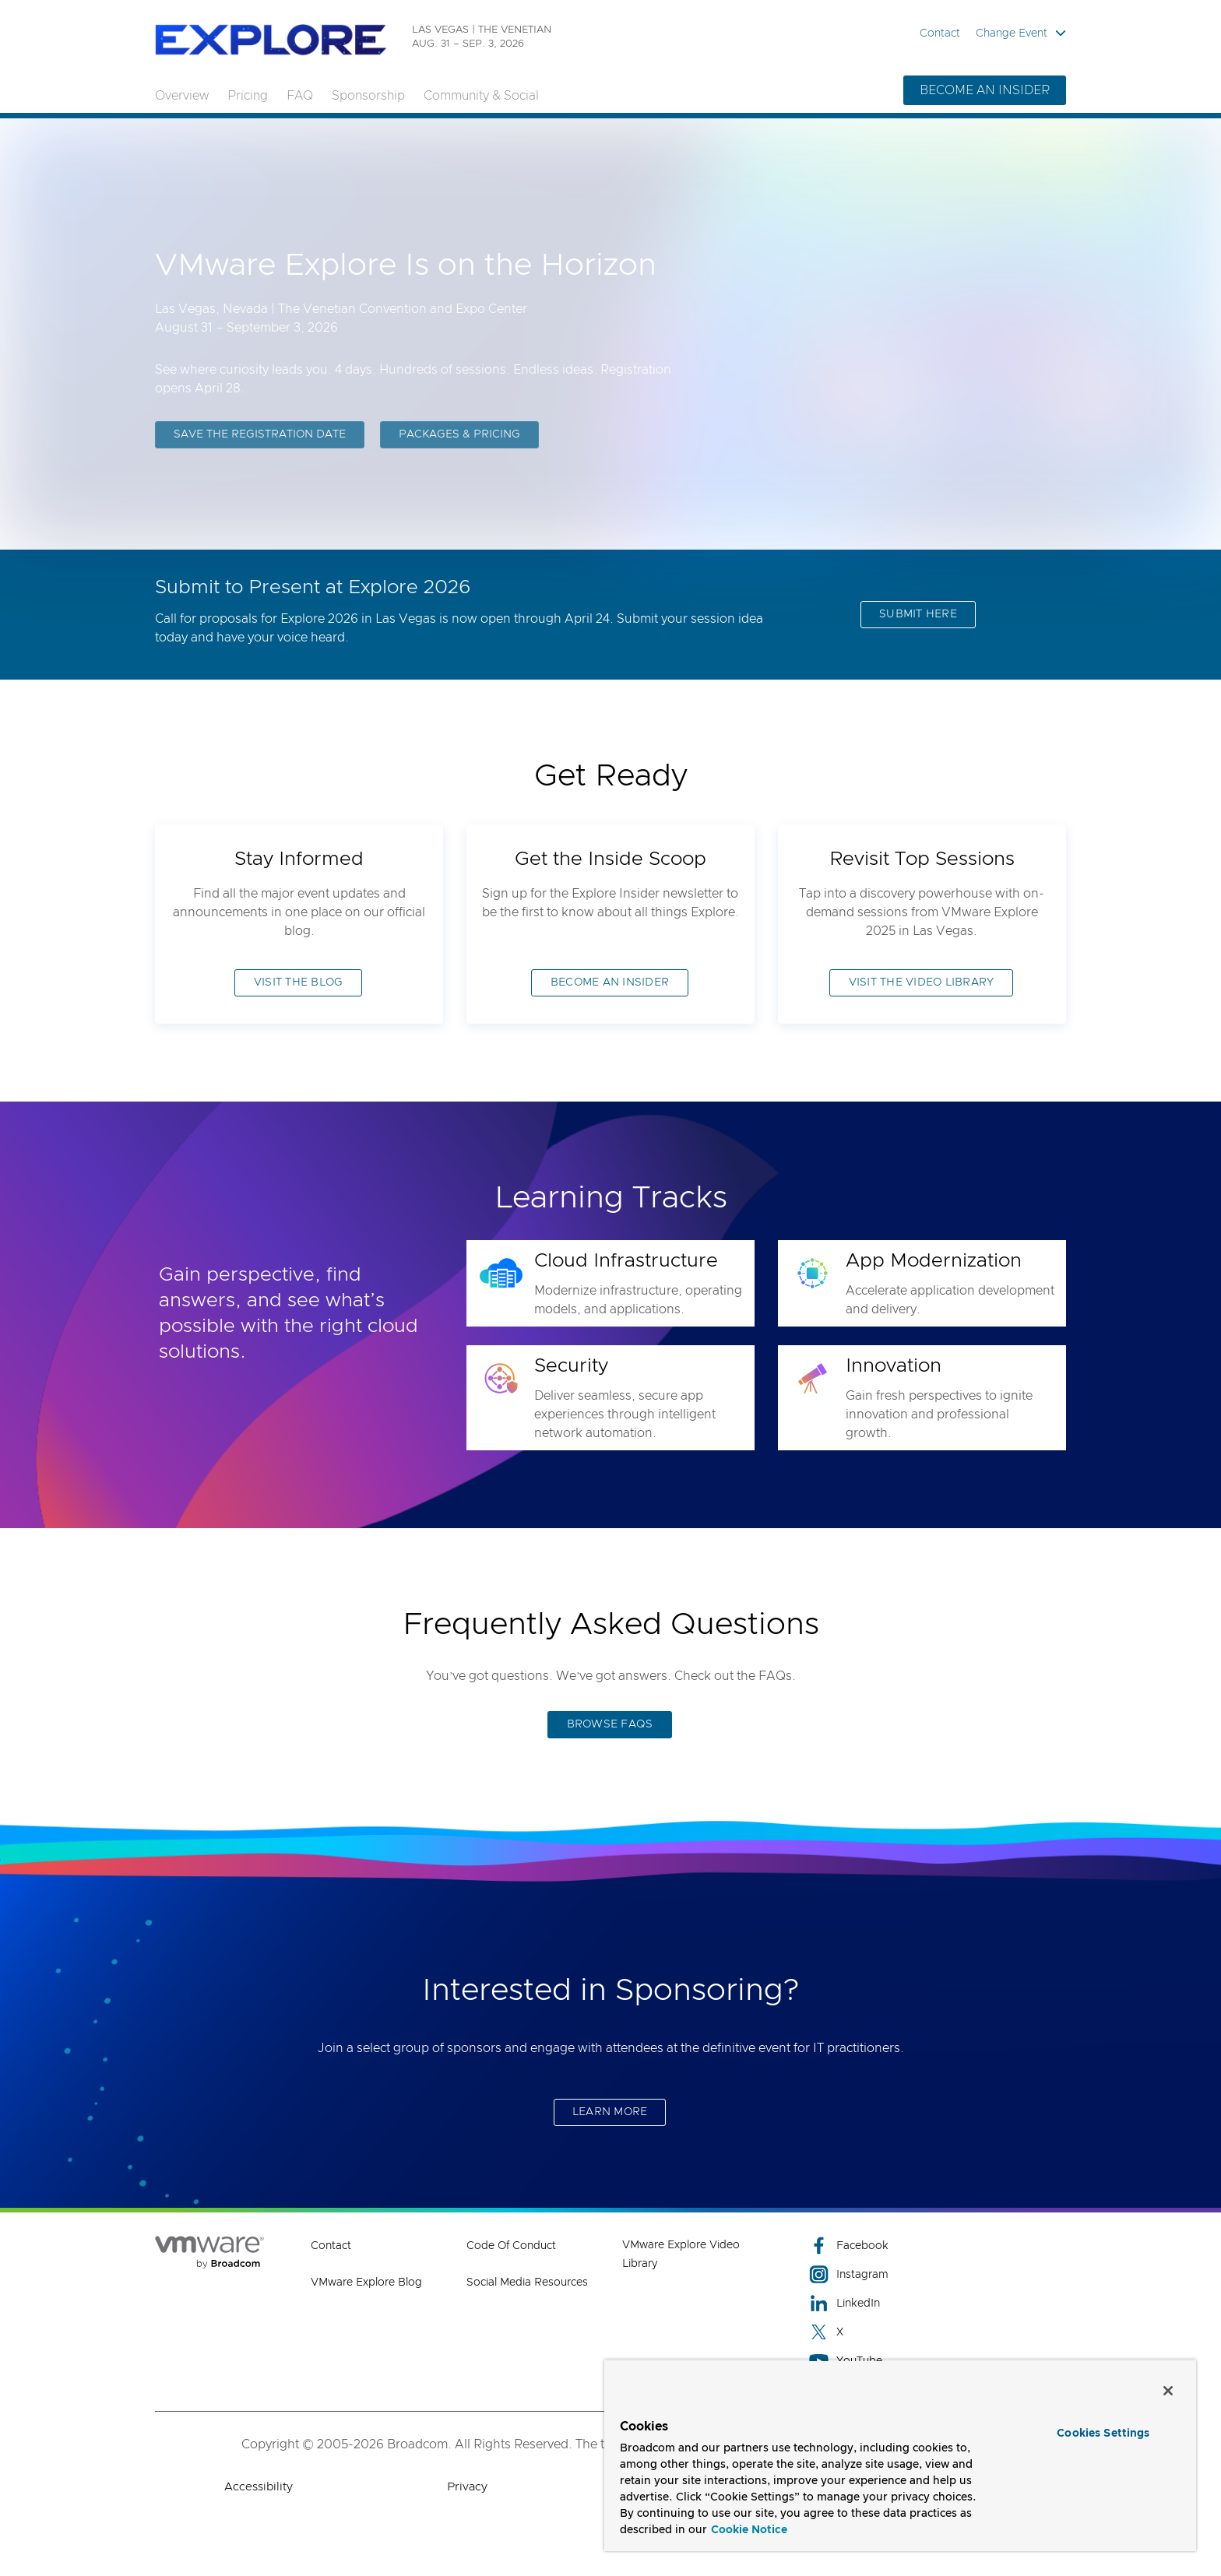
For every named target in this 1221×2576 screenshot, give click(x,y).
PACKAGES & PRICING (459, 436)
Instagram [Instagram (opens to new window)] (848, 2274)
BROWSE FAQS (610, 1724)
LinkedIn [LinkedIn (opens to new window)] (844, 2303)
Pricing (247, 96)
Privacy (467, 2487)
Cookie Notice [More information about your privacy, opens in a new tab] (749, 2530)
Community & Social (481, 96)
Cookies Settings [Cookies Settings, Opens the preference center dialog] (1103, 2433)
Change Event (1021, 33)
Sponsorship (368, 96)
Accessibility (258, 2487)
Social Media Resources (527, 2282)
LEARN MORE (610, 2112)
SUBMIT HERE (918, 614)
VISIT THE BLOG (298, 982)
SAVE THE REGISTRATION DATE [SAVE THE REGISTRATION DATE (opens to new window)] (260, 436)
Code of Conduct (511, 2245)
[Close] (1168, 2391)
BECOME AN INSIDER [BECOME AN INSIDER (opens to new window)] (610, 982)
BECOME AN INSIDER (985, 90)
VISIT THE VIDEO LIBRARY (921, 982)
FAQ (300, 96)
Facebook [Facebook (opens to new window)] (848, 2245)
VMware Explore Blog (366, 2282)
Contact (940, 33)
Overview (182, 96)
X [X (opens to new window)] (826, 2332)
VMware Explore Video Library (681, 2254)
